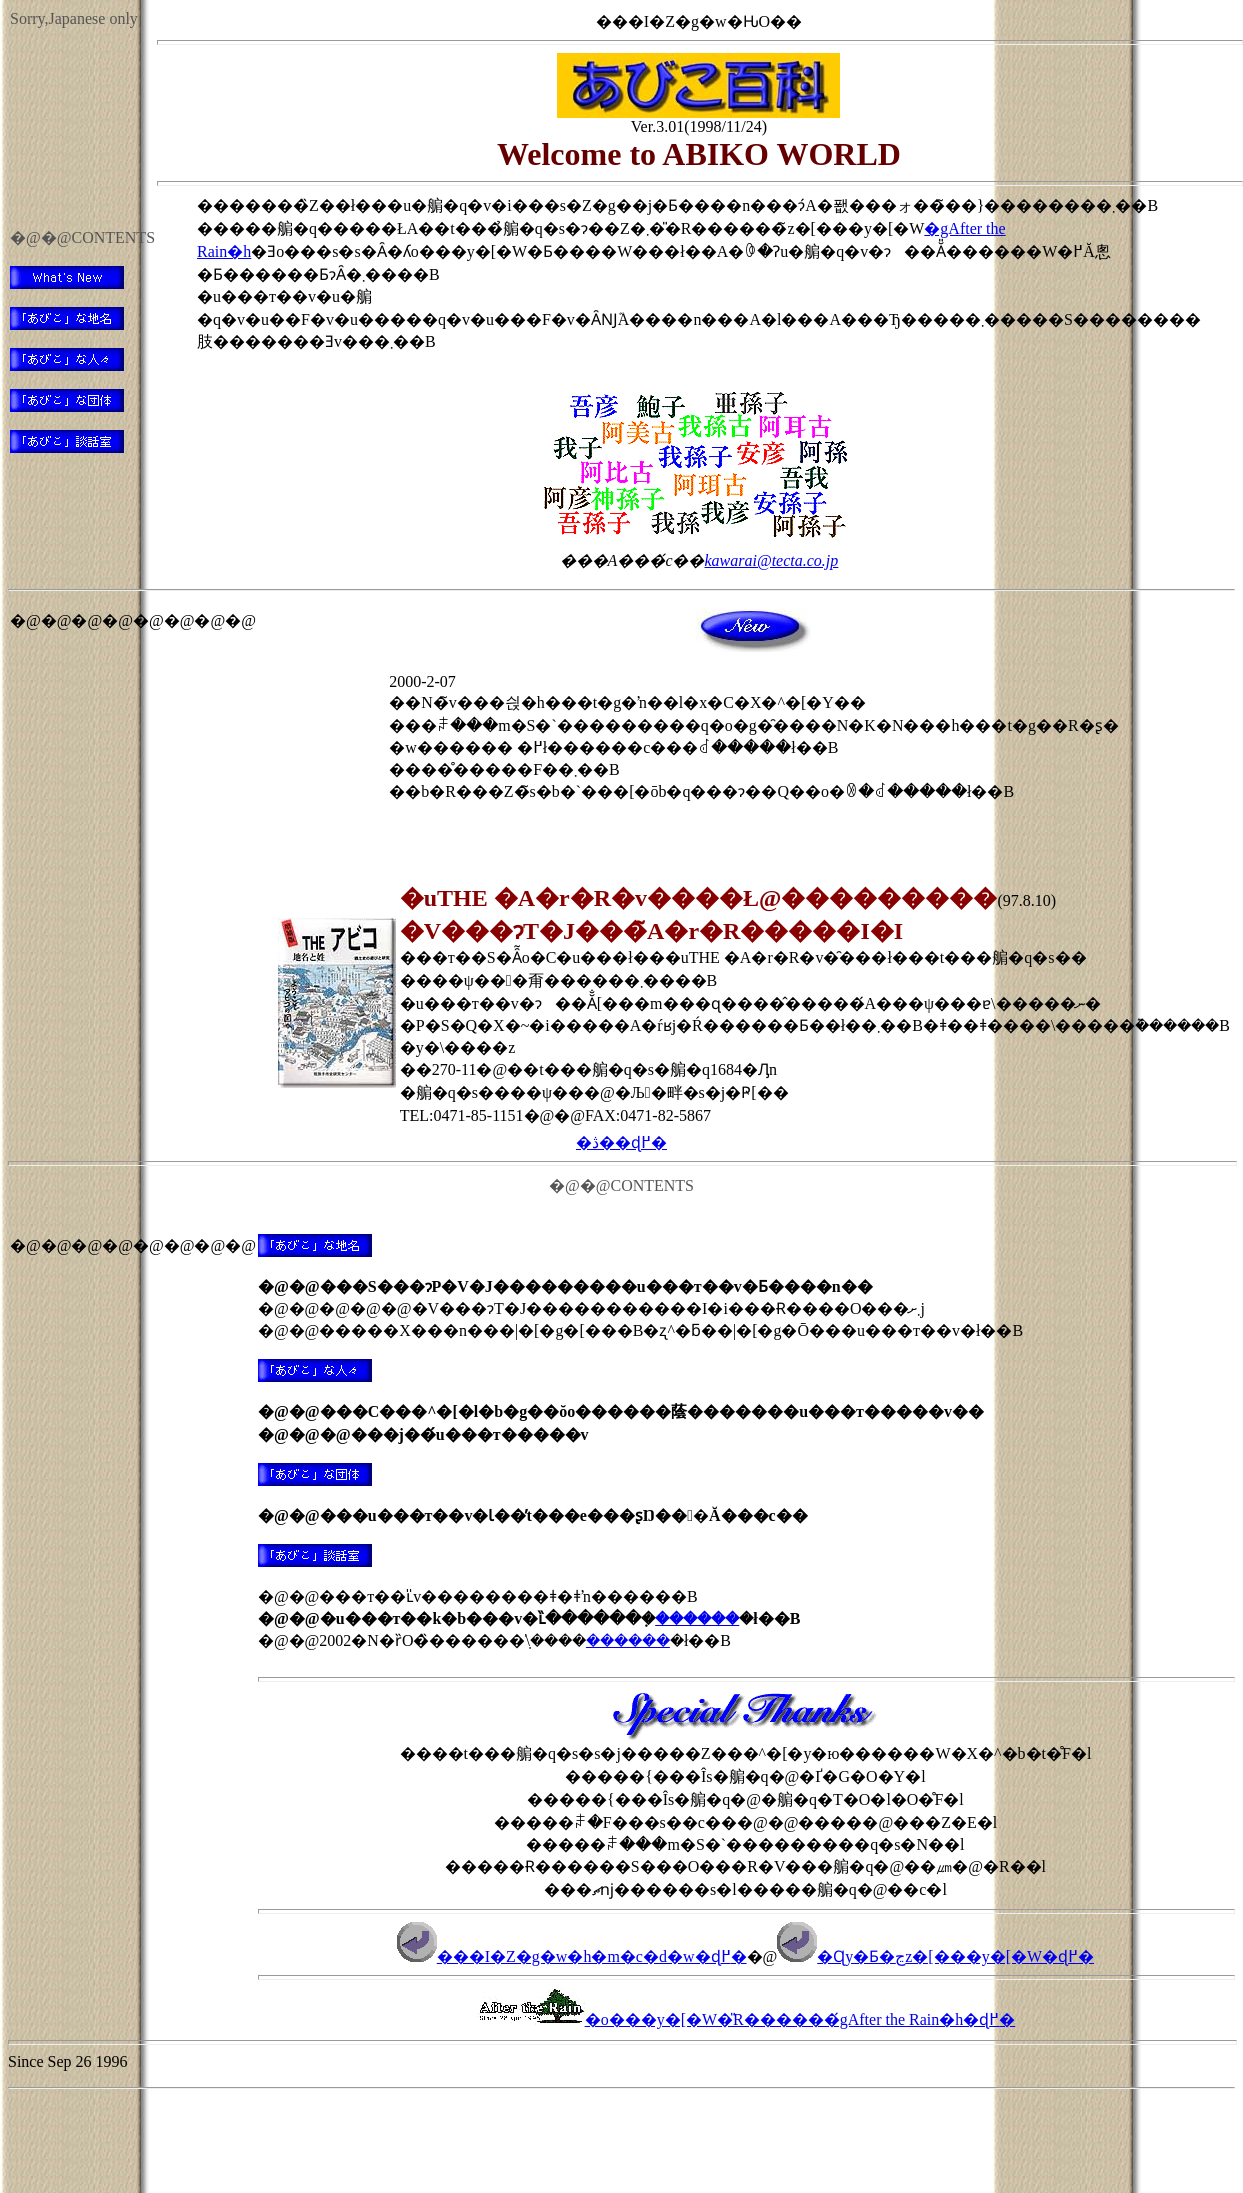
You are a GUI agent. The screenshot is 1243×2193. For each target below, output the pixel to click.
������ (697, 1618)
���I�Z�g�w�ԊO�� (699, 21)
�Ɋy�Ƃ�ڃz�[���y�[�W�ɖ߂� (935, 1956)
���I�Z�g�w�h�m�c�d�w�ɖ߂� (572, 1956)
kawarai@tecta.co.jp (771, 560)
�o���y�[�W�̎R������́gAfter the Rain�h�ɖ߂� (746, 2019)
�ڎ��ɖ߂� (621, 1142)
